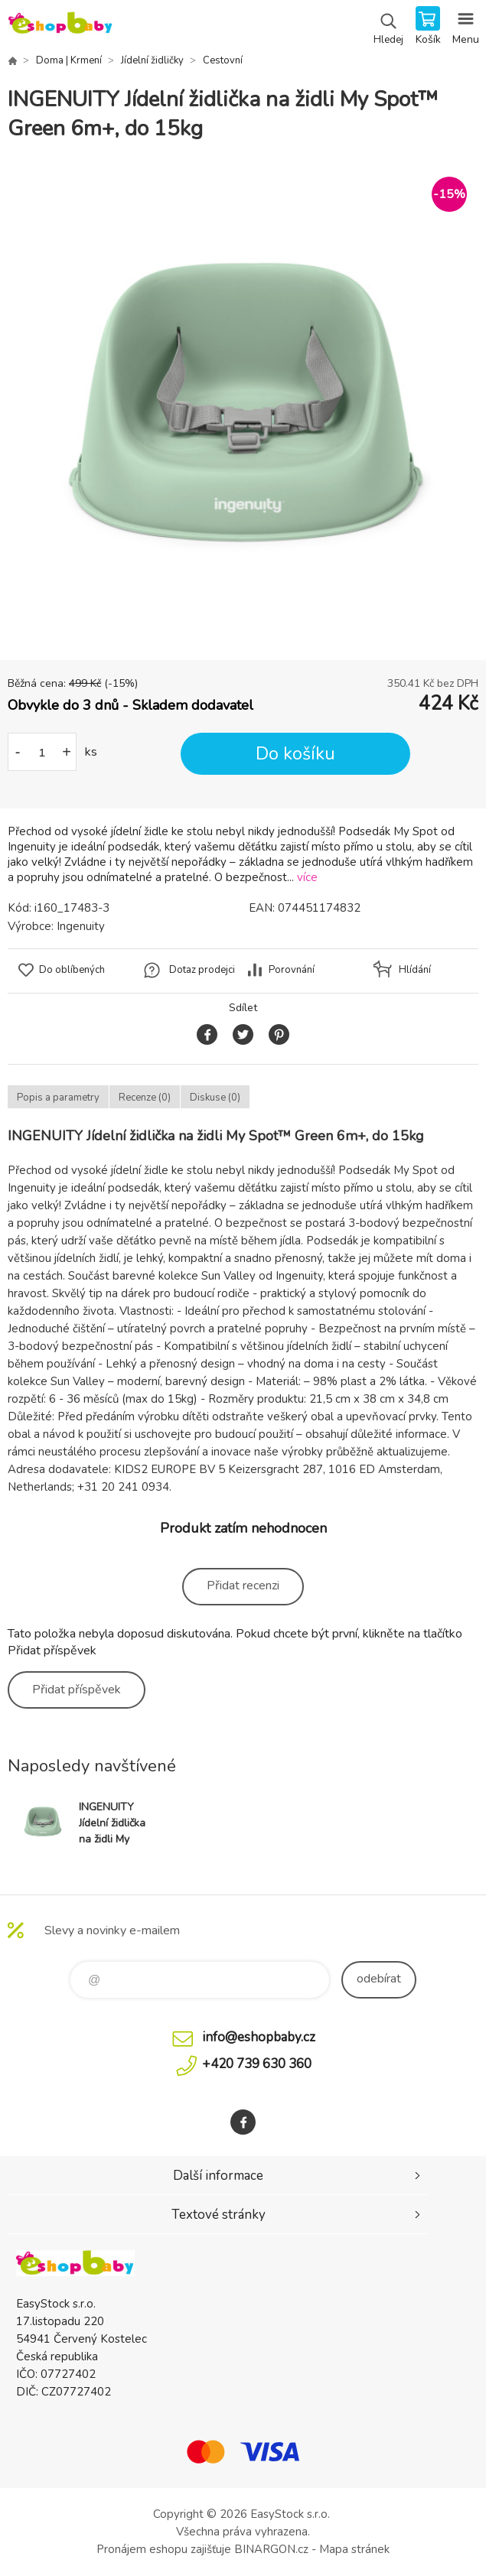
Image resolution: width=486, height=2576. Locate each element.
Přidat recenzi (243, 1585)
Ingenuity (81, 926)
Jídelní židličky (152, 60)
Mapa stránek (354, 2549)
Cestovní (223, 60)
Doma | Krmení (69, 60)
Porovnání (292, 970)
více (307, 877)
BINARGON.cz (271, 2549)
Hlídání (415, 970)
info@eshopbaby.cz (258, 2037)
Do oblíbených (72, 970)
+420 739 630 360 (256, 2064)
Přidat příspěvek (76, 1689)
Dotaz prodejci (202, 970)
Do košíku (295, 754)
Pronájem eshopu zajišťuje (163, 2549)
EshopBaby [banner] (60, 27)
